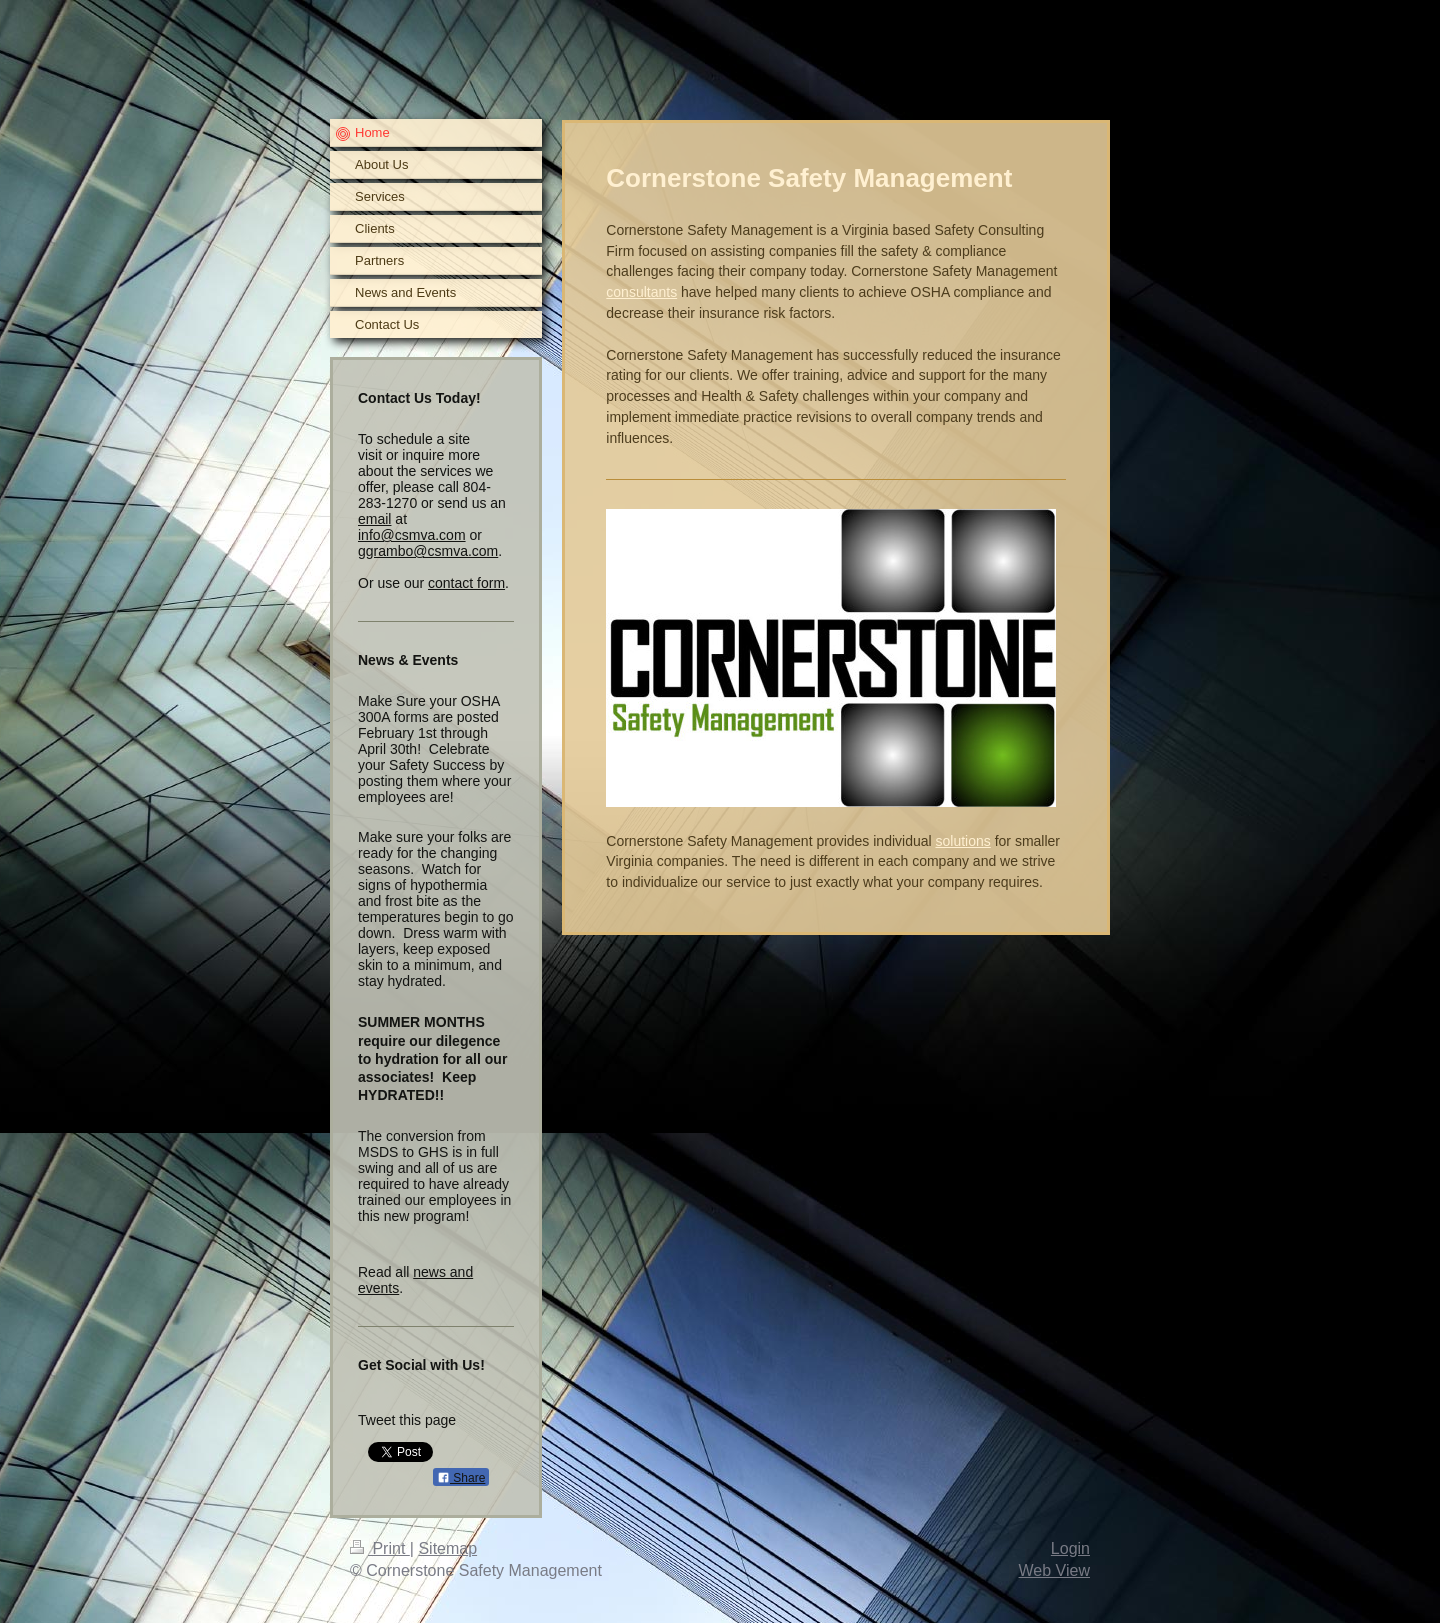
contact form (466, 583)
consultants (641, 292)
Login (1070, 1548)
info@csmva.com (412, 535)
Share (461, 1478)
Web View (1054, 1570)
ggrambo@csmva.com (428, 551)
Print (380, 1548)
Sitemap (447, 1548)
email (374, 519)
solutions (963, 841)
